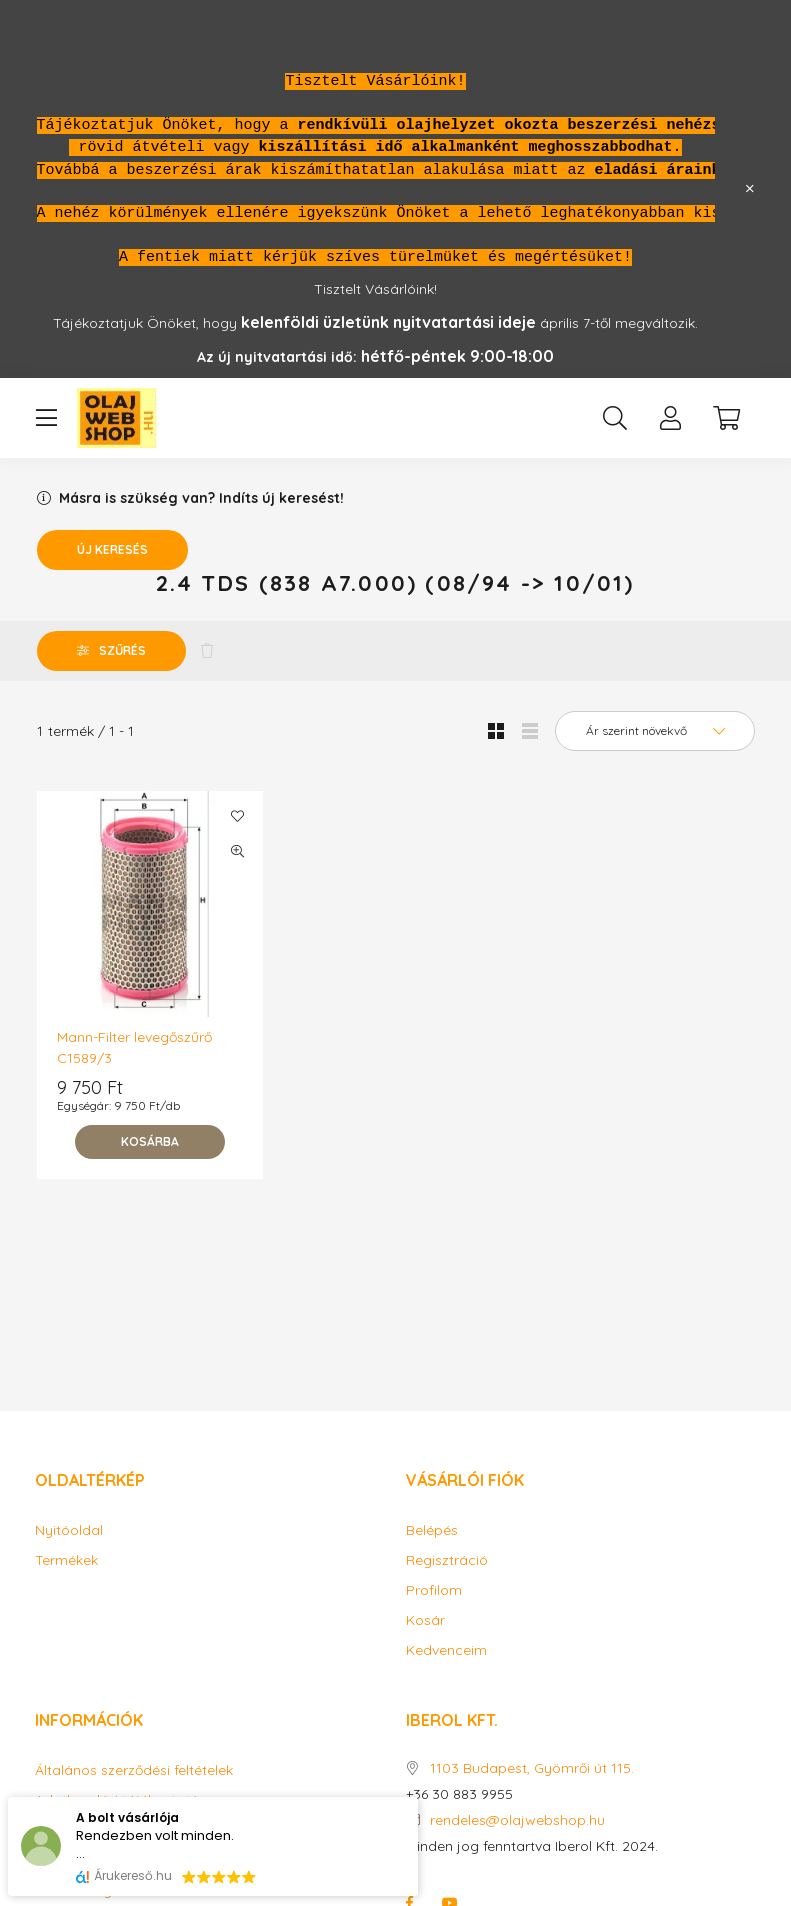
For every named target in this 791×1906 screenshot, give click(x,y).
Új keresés (112, 549)
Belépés (432, 1530)
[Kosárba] (150, 1142)
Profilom (434, 1590)
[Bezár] (750, 189)
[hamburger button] (47, 418)
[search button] (615, 418)
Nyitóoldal (69, 1530)
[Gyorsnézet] (238, 851)
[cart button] (727, 418)
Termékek (66, 1560)
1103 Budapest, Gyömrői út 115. (532, 1768)
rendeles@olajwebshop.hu (517, 1820)
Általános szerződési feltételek (134, 1770)
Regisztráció (447, 1560)
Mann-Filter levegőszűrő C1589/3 (134, 1047)
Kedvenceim (446, 1650)
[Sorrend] (655, 731)
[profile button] (671, 418)
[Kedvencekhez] (238, 816)
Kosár (425, 1620)
